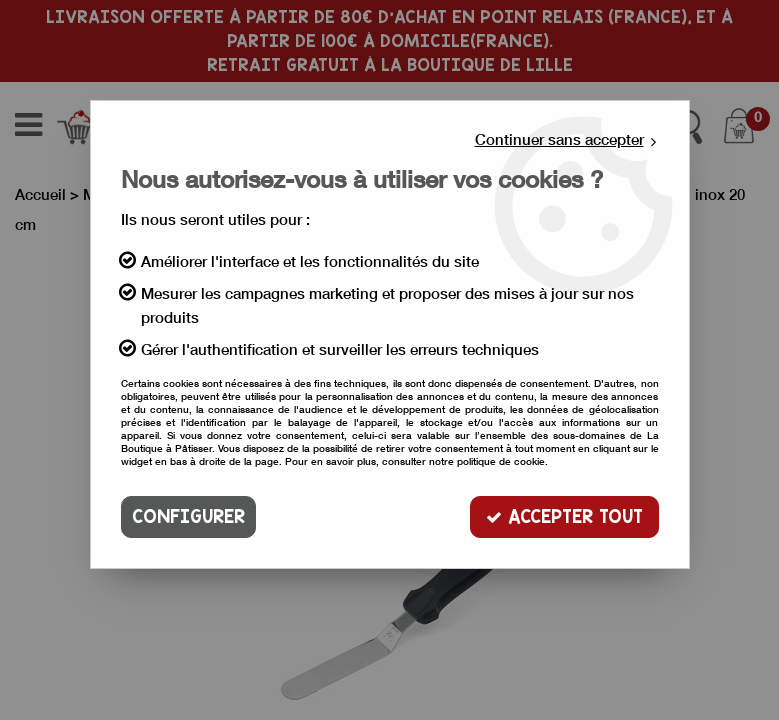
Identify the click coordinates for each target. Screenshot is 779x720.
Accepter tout (564, 516)
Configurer (188, 516)
